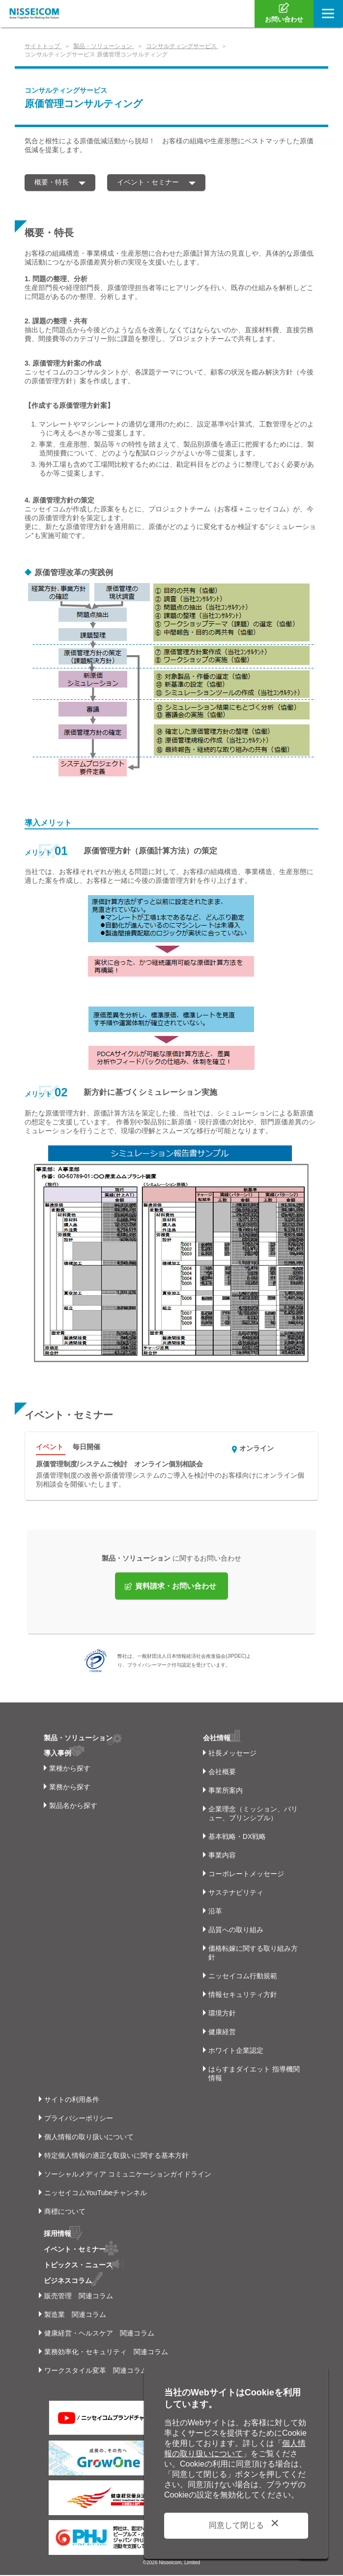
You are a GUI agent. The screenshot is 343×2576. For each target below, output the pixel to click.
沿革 (215, 1914)
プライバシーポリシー (78, 2121)
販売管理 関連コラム (78, 2297)
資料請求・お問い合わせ (175, 1589)
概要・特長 (51, 182)
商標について (65, 2214)
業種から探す (69, 1771)
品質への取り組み (235, 1933)
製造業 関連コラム (75, 2315)
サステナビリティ (235, 1895)
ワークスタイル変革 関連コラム (95, 2371)
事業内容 (222, 1858)
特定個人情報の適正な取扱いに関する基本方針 (116, 2158)
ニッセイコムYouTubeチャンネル (95, 2196)
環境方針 (222, 2016)
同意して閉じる (236, 2525)
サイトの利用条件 (71, 2102)
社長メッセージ (232, 1756)
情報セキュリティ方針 (242, 1997)
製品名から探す (73, 1808)
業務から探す (69, 1790)
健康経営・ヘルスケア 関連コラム (99, 2334)
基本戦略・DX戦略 (237, 1839)
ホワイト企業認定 (235, 2053)
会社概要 (222, 1775)
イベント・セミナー (148, 182)
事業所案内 (225, 1793)
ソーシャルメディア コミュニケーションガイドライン (127, 2177)
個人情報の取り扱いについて (89, 2140)
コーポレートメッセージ (246, 1877)
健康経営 (222, 2035)
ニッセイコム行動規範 (242, 1979)
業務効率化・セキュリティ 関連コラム (106, 2353)
